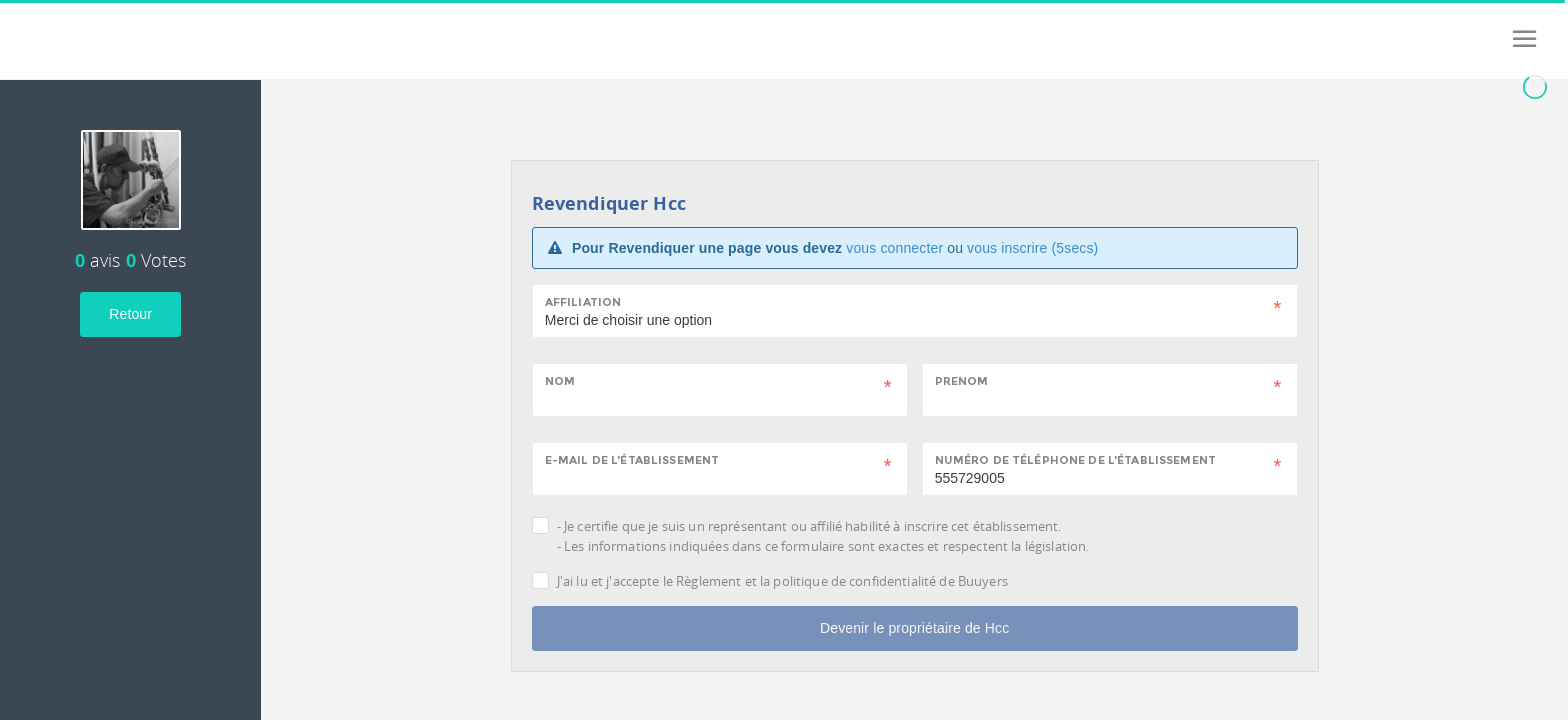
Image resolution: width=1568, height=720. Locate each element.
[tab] (131, 153)
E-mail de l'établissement (632, 460)
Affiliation (583, 302)
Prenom (962, 381)
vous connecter (894, 248)
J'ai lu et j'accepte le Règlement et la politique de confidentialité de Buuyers (782, 581)
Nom (560, 381)
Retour (130, 314)
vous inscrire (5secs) (1032, 248)
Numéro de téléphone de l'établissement (1075, 460)
